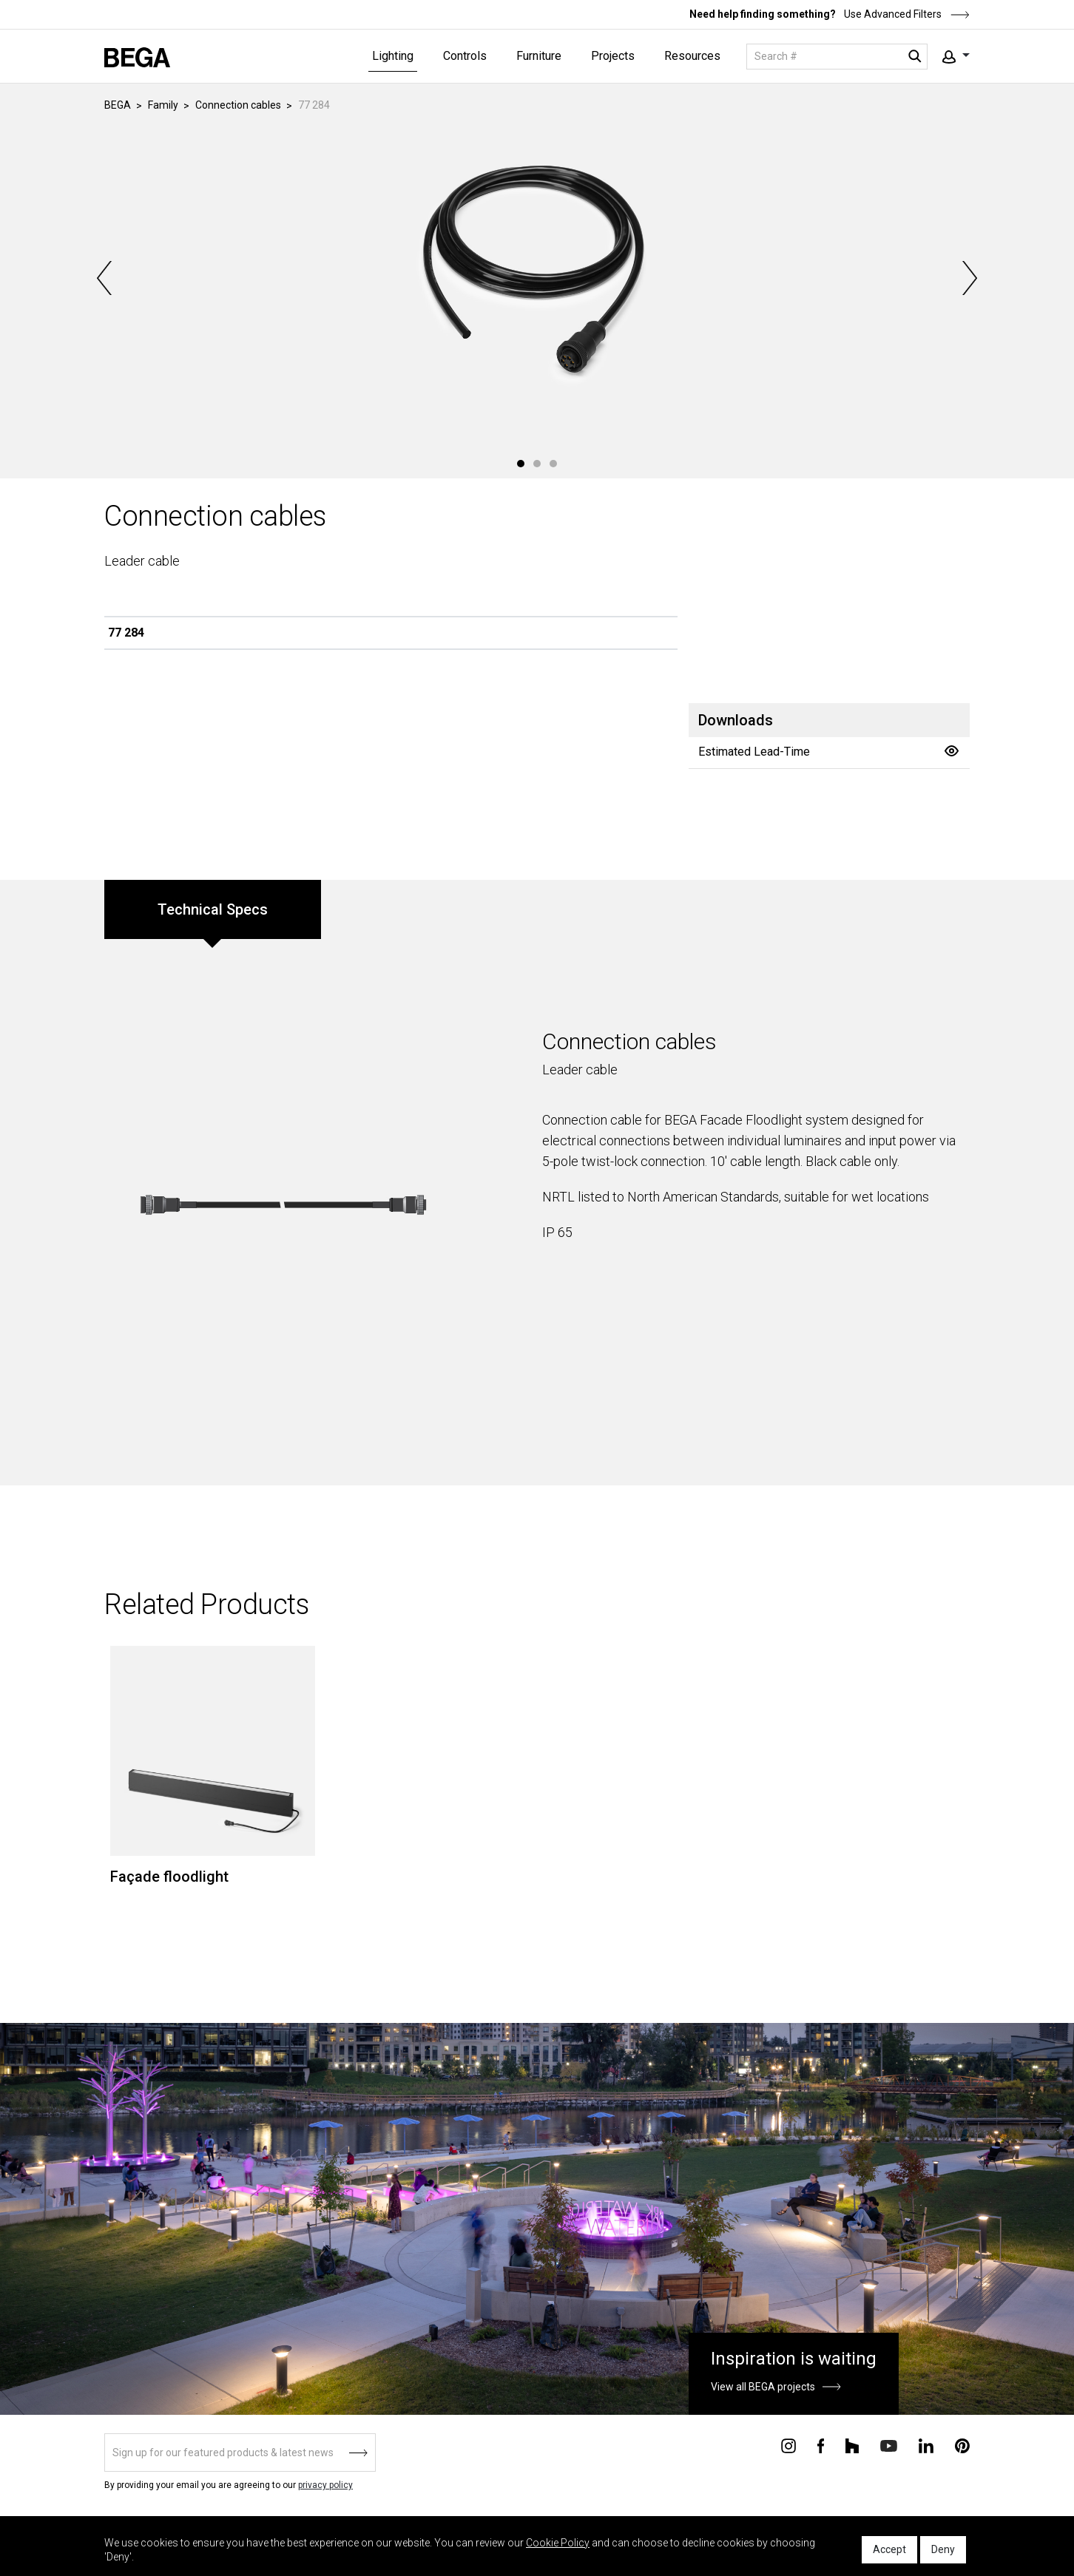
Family (163, 105)
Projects (613, 56)
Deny (943, 2549)
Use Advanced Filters (906, 14)
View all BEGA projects (763, 2387)
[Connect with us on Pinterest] (962, 2444)
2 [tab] (537, 463)
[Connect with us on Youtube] (888, 2445)
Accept (889, 2549)
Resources (692, 56)
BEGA (117, 105)
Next (968, 278)
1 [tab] (520, 463)
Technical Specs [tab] (213, 909)
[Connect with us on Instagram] (788, 2444)
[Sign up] (240, 2452)
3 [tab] (553, 463)
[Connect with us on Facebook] (820, 2444)
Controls (465, 56)
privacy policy (325, 2485)
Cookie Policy (558, 2543)
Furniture (538, 56)
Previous (106, 278)
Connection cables (238, 105)
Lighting (392, 56)
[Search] (837, 57)
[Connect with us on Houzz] (852, 2444)
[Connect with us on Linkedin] (926, 2444)
